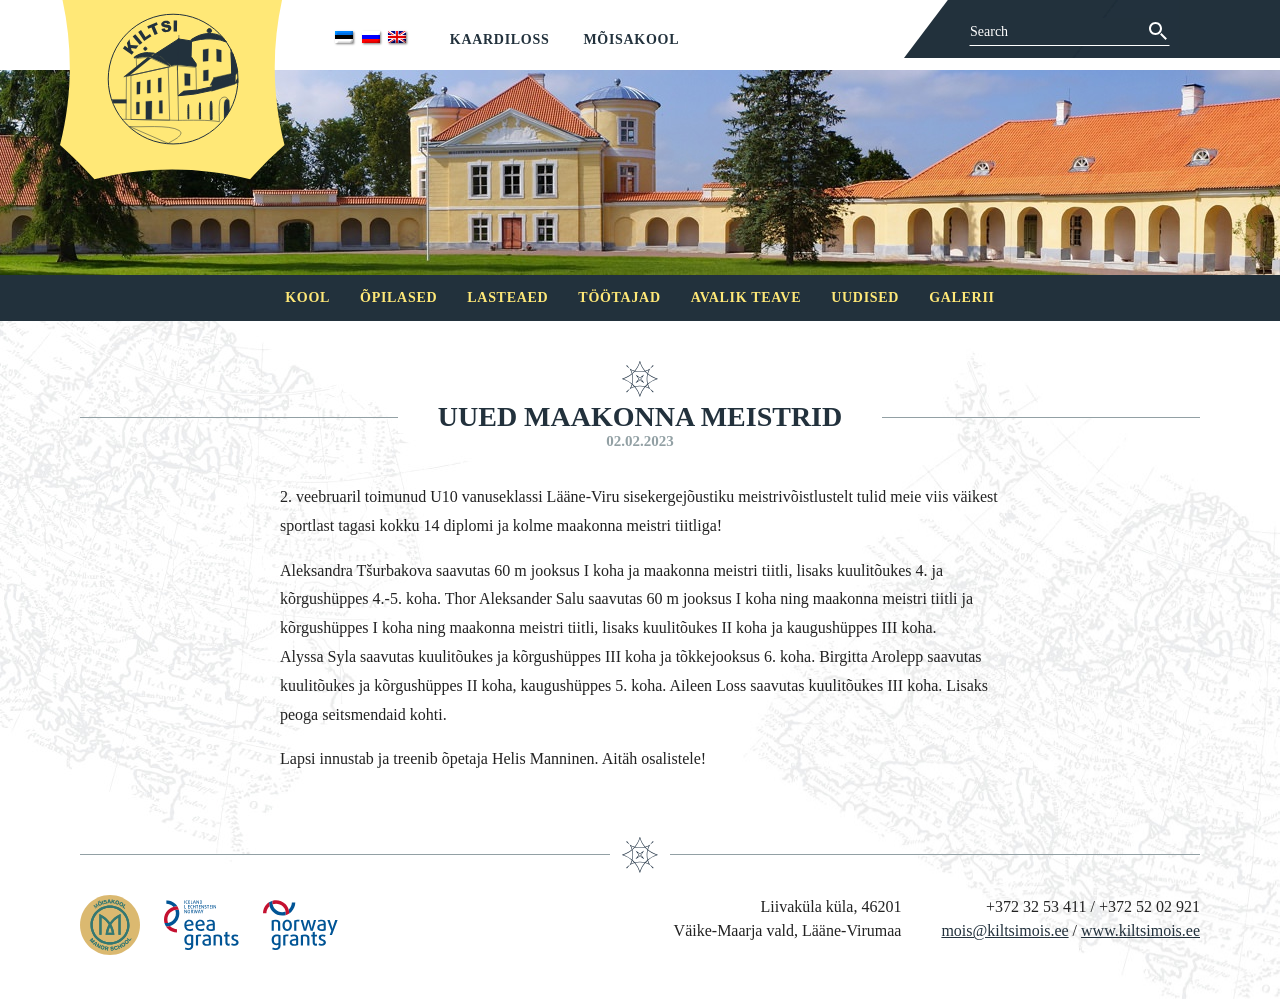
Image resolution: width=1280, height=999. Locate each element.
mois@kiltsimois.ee (1004, 930)
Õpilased (398, 297)
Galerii (962, 297)
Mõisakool (631, 39)
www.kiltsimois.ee (1140, 930)
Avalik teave (746, 297)
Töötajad (619, 297)
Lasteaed (507, 297)
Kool (307, 297)
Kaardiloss (500, 39)
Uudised (865, 297)
